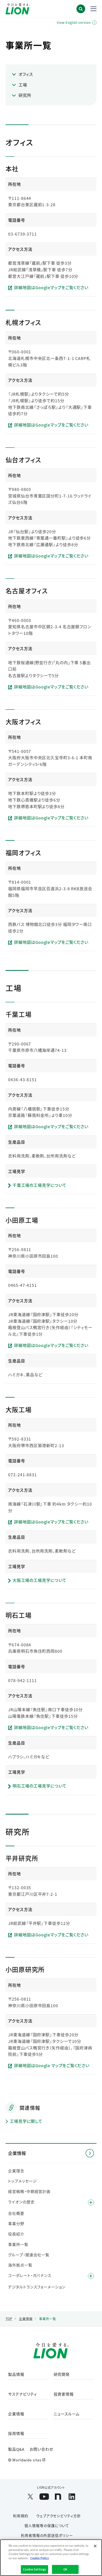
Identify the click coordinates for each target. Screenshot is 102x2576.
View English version (74, 22)
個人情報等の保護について (46, 2525)
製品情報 (16, 2374)
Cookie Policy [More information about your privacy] (39, 2558)
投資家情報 (64, 2394)
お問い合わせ (41, 2449)
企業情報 (16, 2414)
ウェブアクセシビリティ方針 (58, 2515)
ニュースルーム (67, 2414)
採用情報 (16, 2433)
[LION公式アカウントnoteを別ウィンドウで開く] (58, 2496)
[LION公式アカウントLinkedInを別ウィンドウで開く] (72, 2496)
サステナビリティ (22, 2394)
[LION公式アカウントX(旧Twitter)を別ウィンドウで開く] (30, 2496)
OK (65, 2569)
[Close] (95, 2546)
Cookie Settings (34, 2569)
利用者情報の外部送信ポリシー (47, 2535)
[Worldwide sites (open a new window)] (51, 2460)
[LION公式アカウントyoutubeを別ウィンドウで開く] (44, 2496)
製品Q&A (16, 2449)
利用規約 (20, 2515)
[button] (80, 8)
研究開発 (62, 2374)
